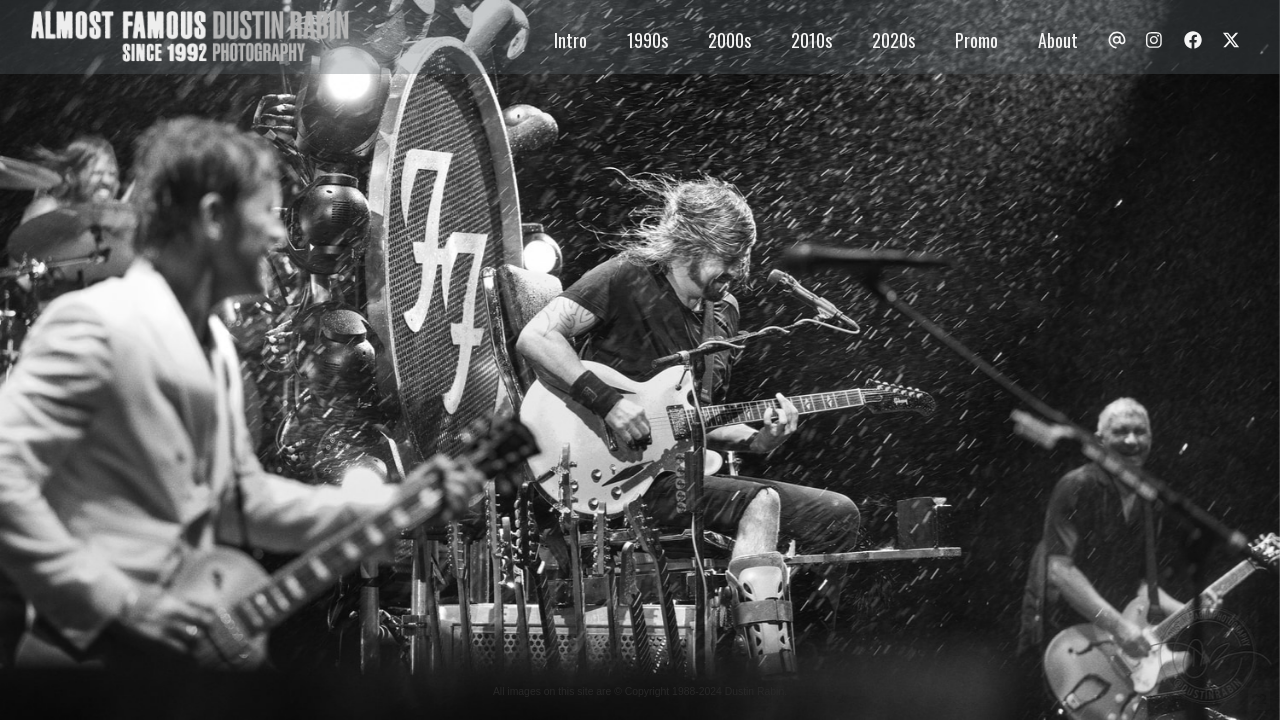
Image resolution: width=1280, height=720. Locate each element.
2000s (729, 40)
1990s (647, 40)
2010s (811, 40)
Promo (976, 40)
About (1058, 40)
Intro (570, 40)
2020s (893, 40)
